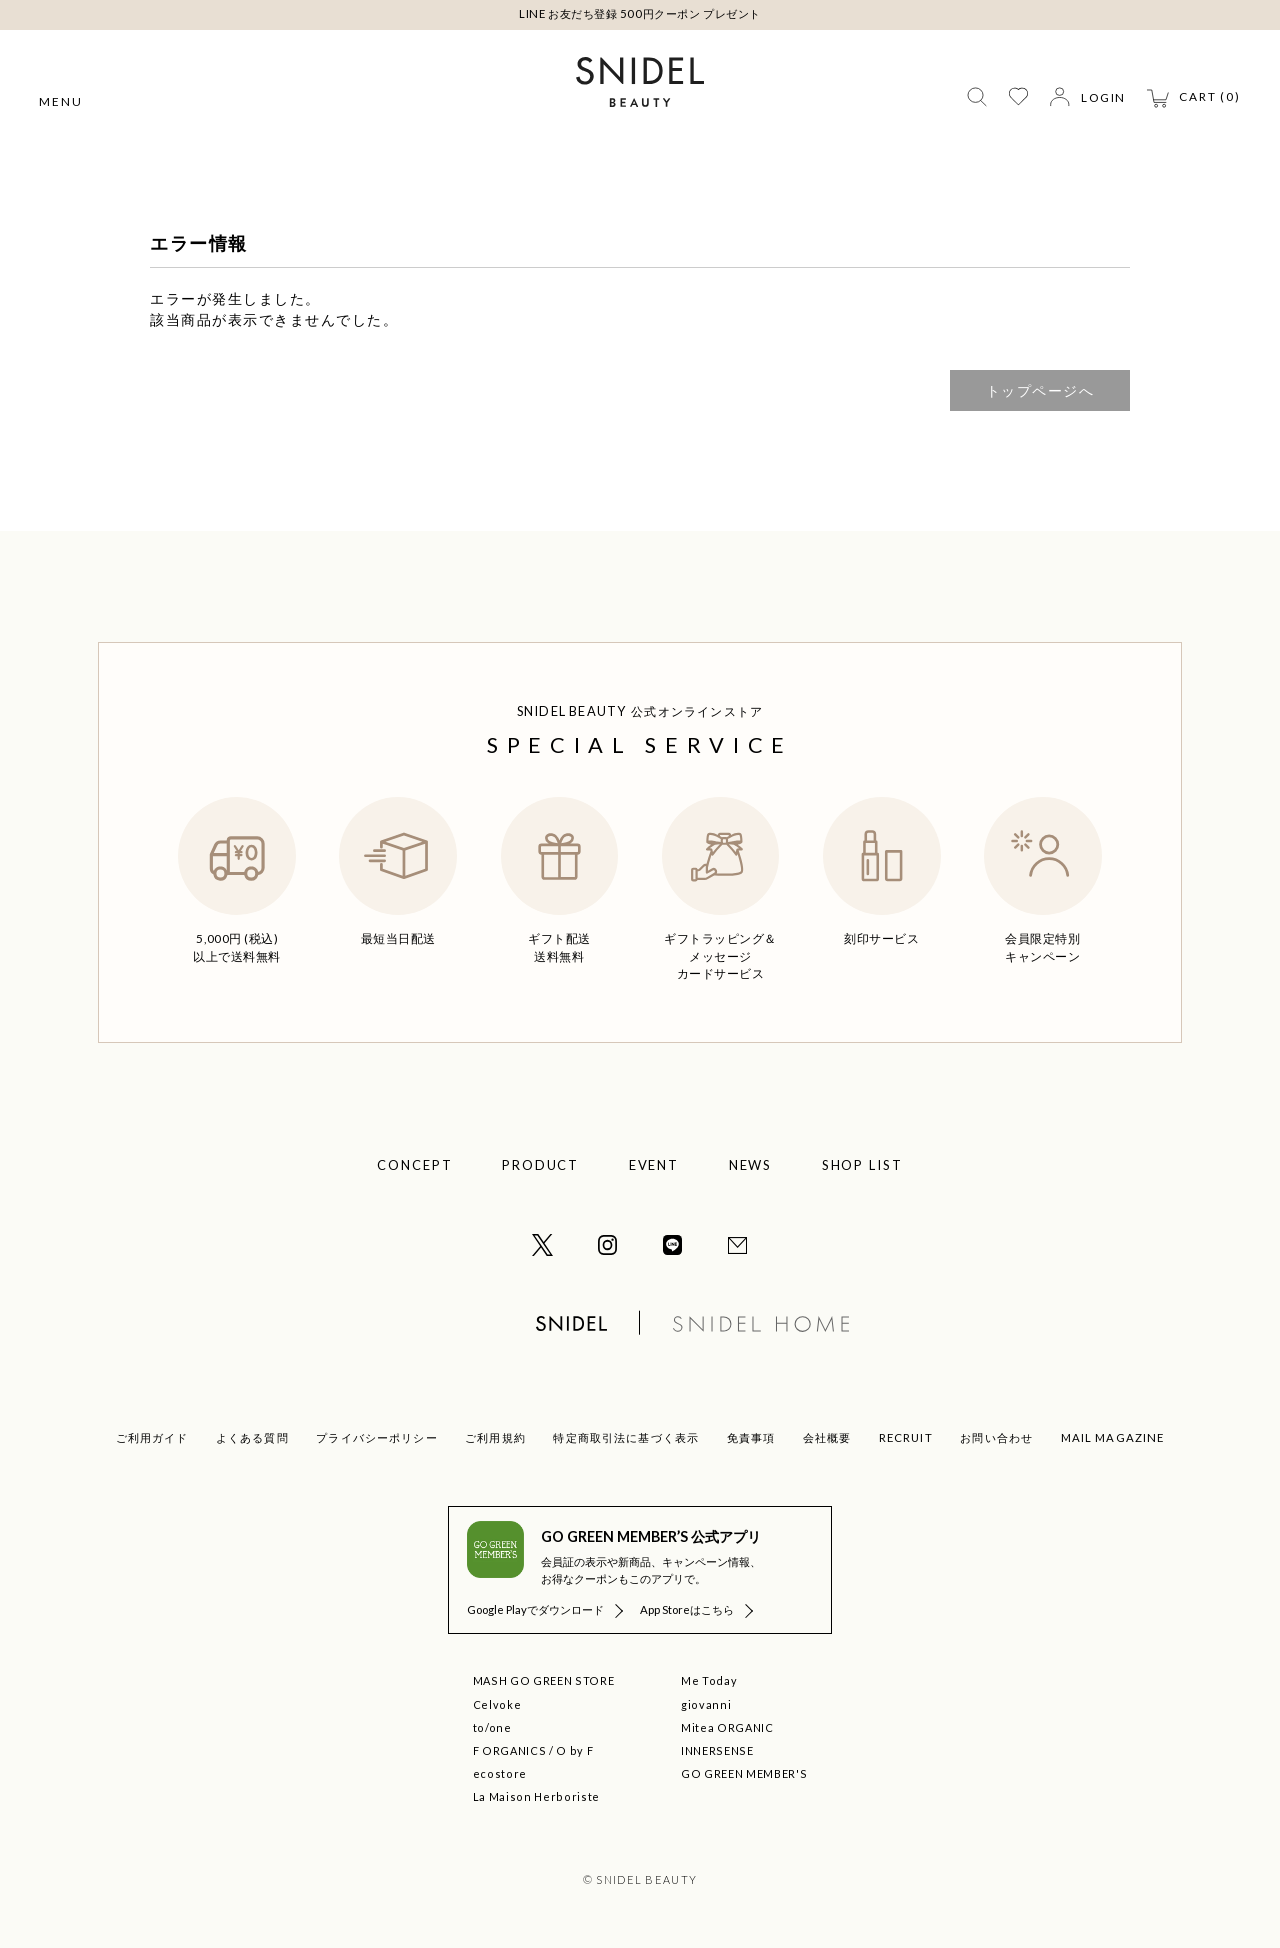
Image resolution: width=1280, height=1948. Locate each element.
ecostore (500, 1773)
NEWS (751, 1165)
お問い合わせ (996, 1437)
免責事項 (751, 1437)
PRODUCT (541, 1165)
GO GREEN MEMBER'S (744, 1773)
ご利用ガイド (152, 1437)
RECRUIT (906, 1437)
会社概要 (827, 1437)
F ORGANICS (510, 1750)
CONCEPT (415, 1165)
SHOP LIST (863, 1165)
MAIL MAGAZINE (1113, 1437)
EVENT (654, 1165)
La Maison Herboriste (536, 1796)
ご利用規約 (495, 1437)
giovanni (706, 1704)
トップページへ (1040, 390)
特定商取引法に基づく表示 (626, 1437)
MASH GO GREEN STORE (543, 1680)
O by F (574, 1750)
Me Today (709, 1680)
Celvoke (497, 1704)
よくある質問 (252, 1437)
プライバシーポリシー (376, 1437)
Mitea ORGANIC (727, 1727)
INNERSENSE (717, 1750)
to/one (492, 1727)
